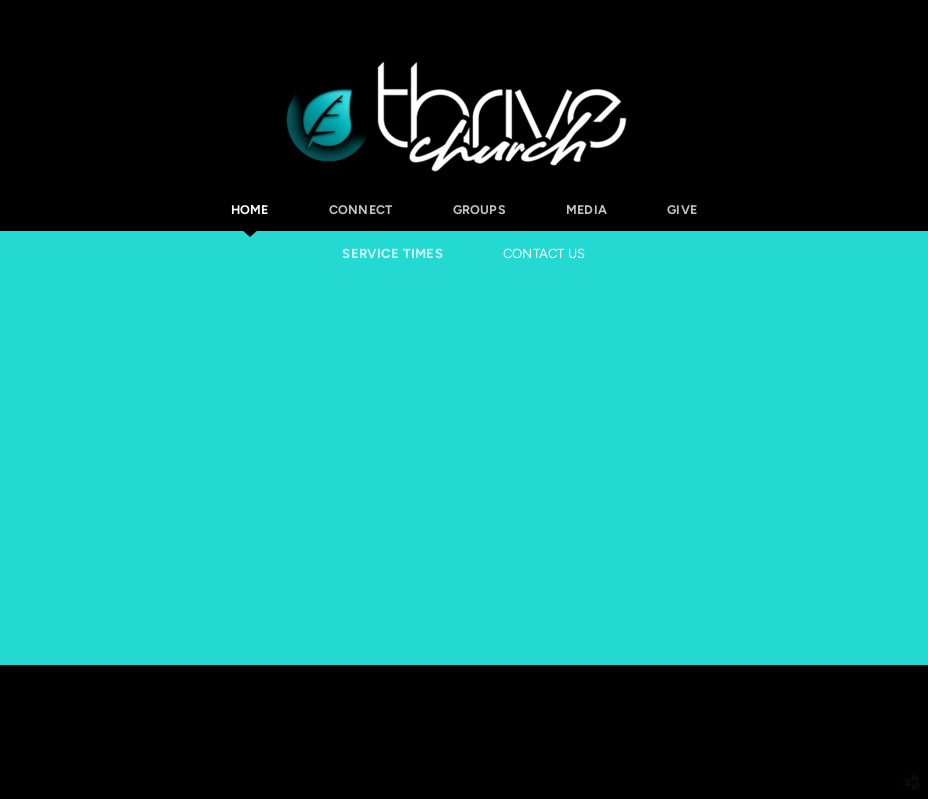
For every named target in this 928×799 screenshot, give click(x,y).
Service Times (392, 253)
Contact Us (544, 253)
